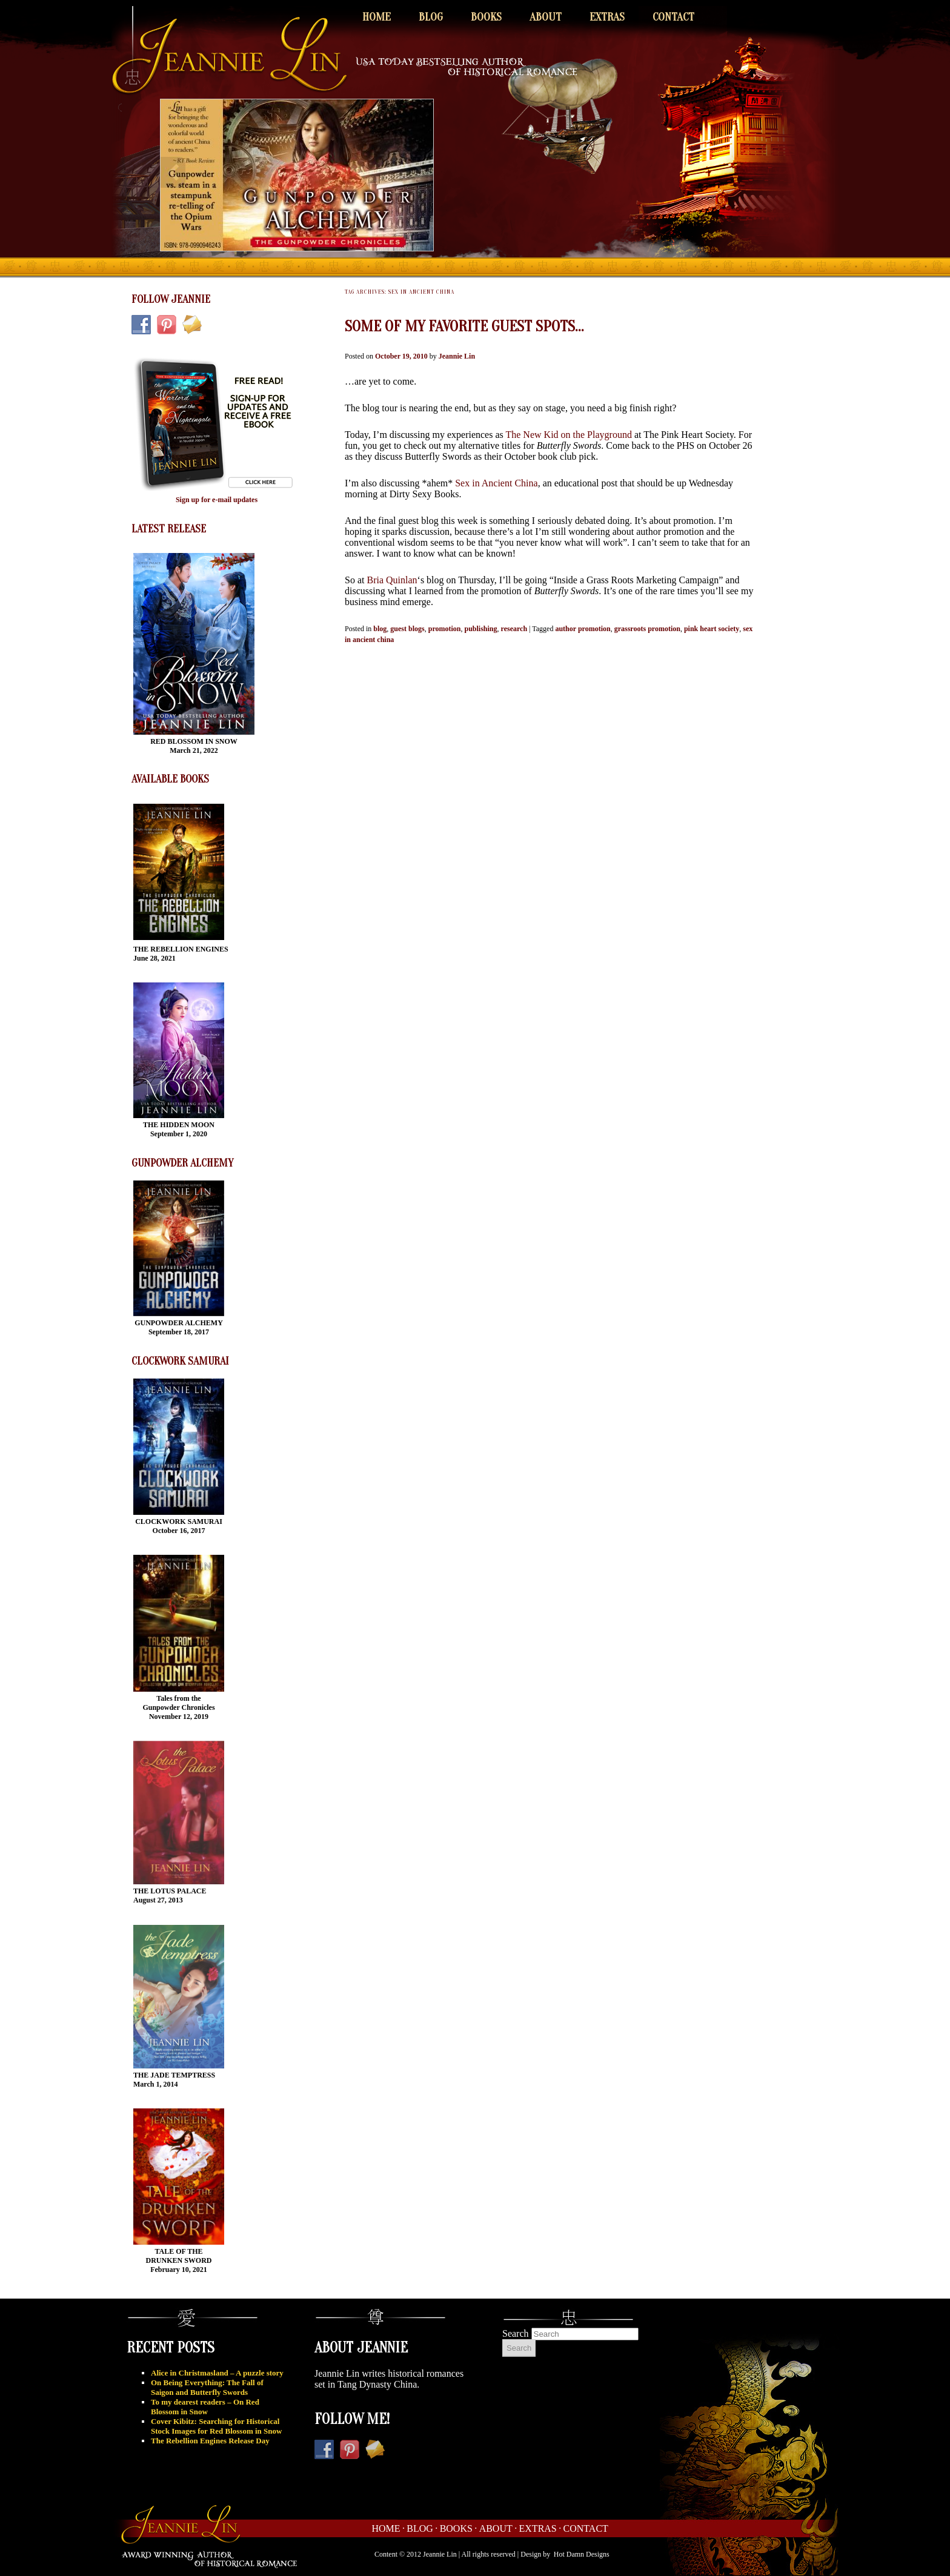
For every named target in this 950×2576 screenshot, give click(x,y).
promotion (444, 628)
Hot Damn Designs (582, 2554)
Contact (673, 17)
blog (380, 628)
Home (376, 17)
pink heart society (711, 628)
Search (515, 2333)
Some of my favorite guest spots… (464, 326)
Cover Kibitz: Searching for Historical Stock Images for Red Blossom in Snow (216, 2426)
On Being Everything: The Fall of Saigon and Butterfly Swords (207, 2387)
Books (486, 17)
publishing (481, 628)
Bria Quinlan (392, 580)
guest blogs (407, 628)
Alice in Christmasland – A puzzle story (217, 2372)
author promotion (582, 628)
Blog (431, 17)
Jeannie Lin (457, 356)
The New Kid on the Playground (568, 434)
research (514, 628)
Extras (607, 17)
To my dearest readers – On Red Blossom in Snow (205, 2406)
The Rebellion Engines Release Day (210, 2440)
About (546, 17)
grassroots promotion (647, 628)
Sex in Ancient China (496, 483)
